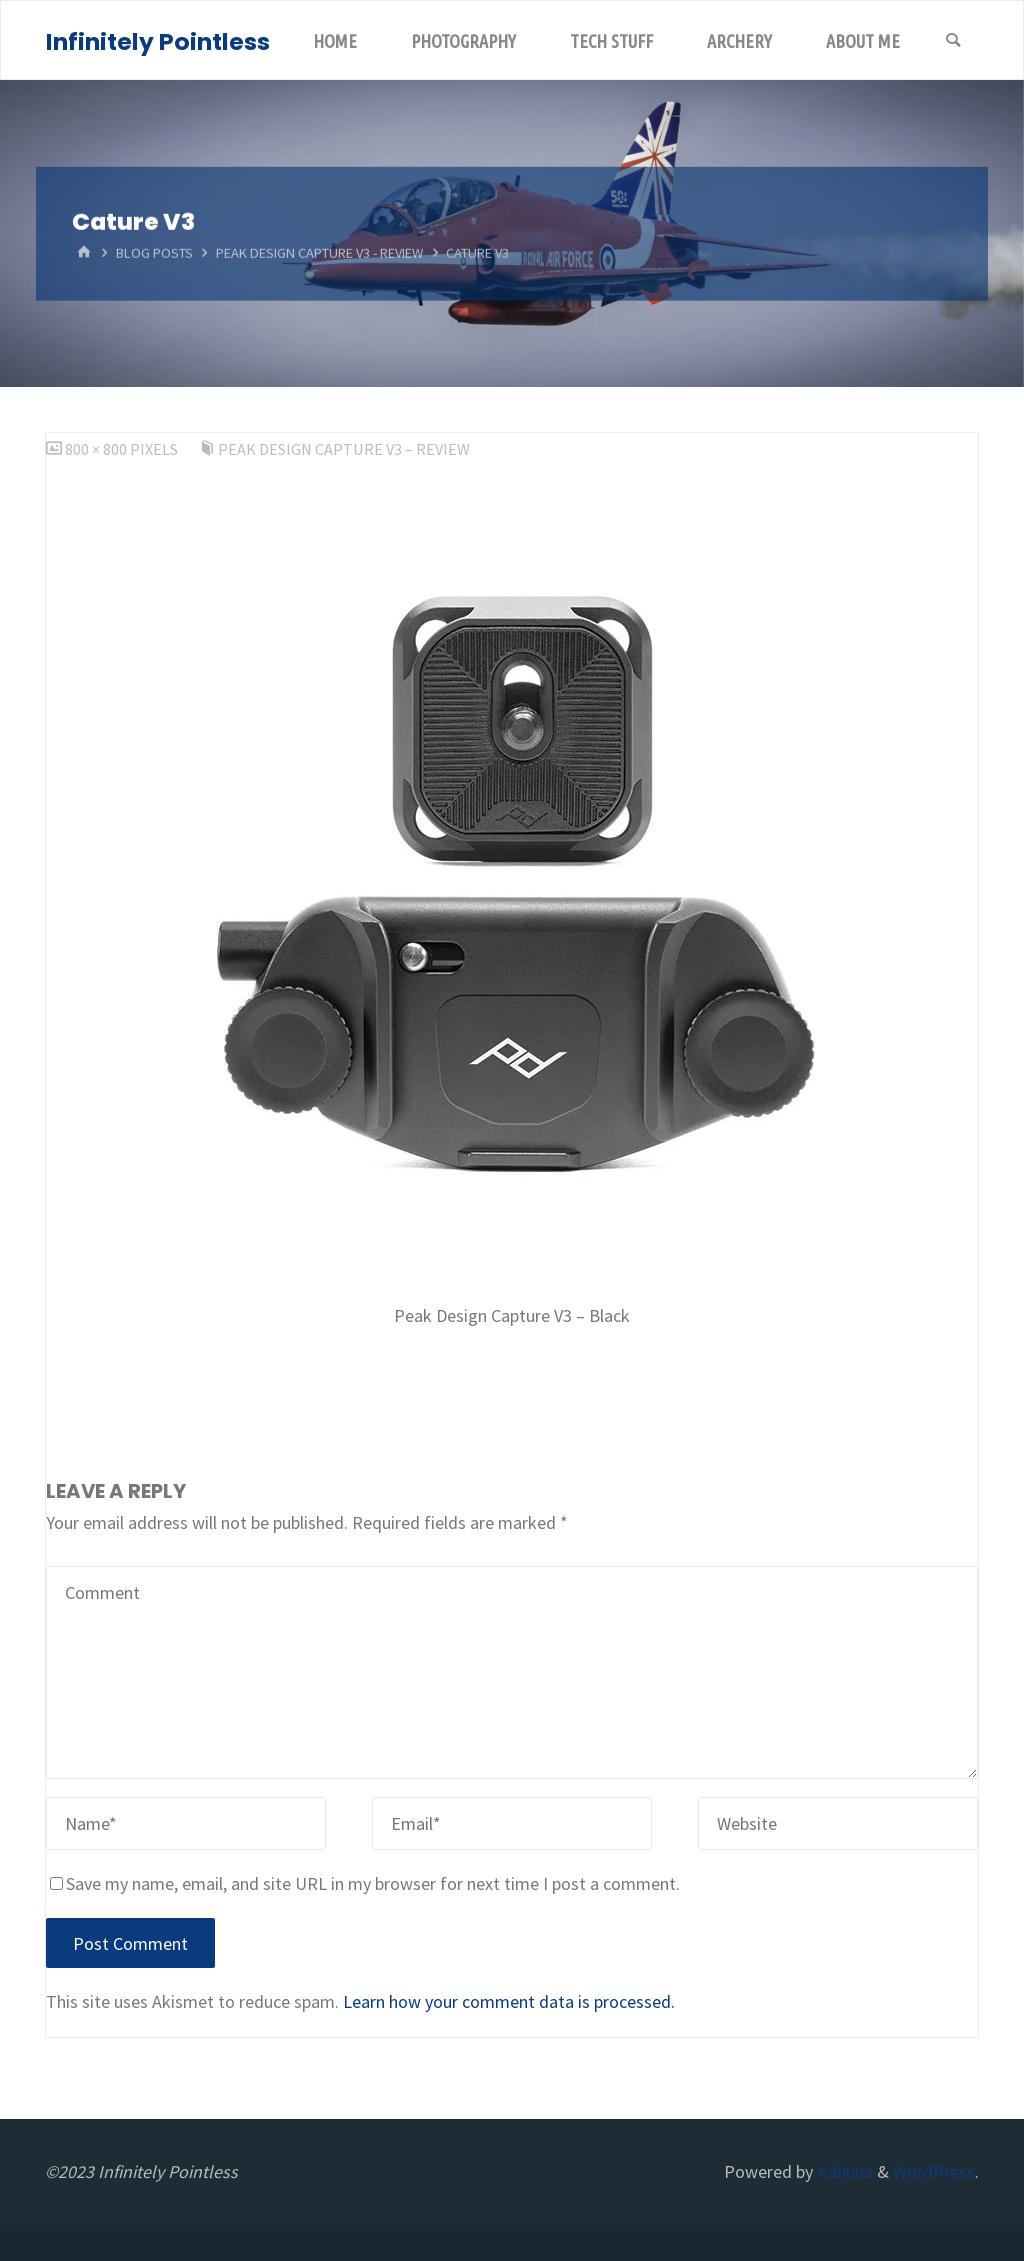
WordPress (934, 2171)
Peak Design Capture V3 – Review (344, 449)
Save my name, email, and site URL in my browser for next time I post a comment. (365, 1883)
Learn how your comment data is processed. (509, 2001)
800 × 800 (97, 449)
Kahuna (843, 2171)
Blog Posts (154, 253)
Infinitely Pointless (158, 41)
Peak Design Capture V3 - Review (319, 253)
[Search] (953, 41)
